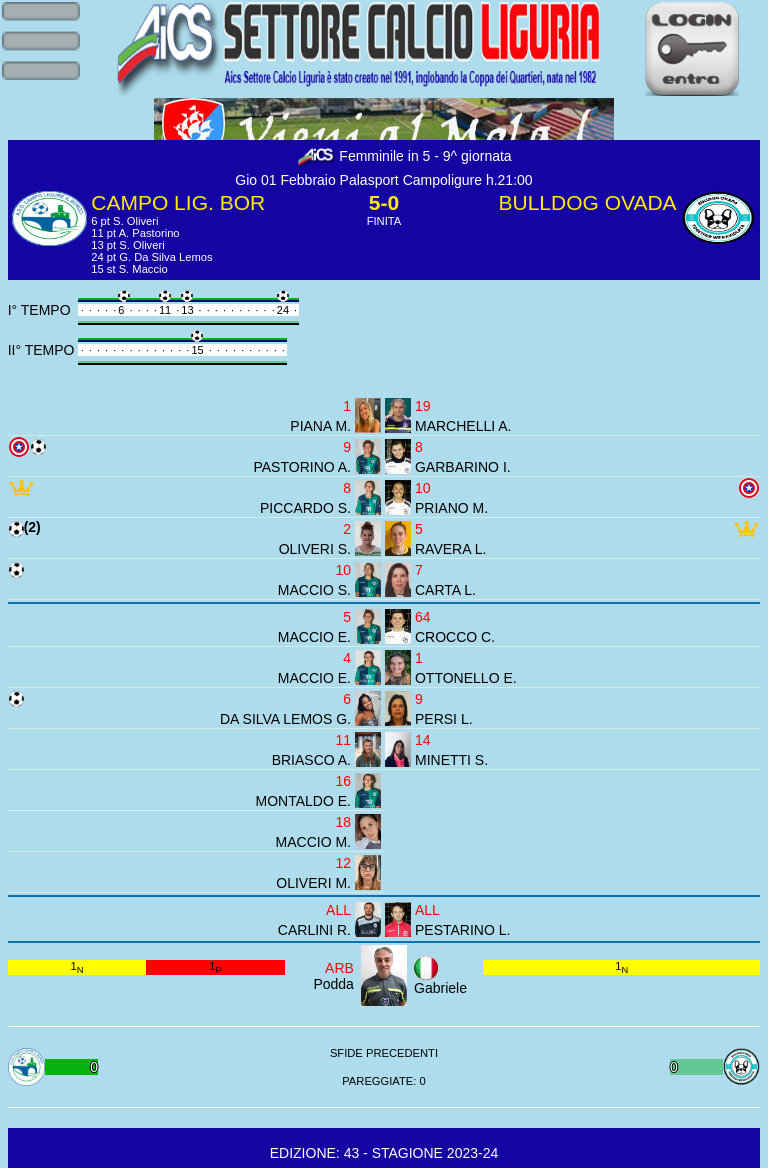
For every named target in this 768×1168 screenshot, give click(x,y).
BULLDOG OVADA (587, 202)
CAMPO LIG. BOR (178, 202)
